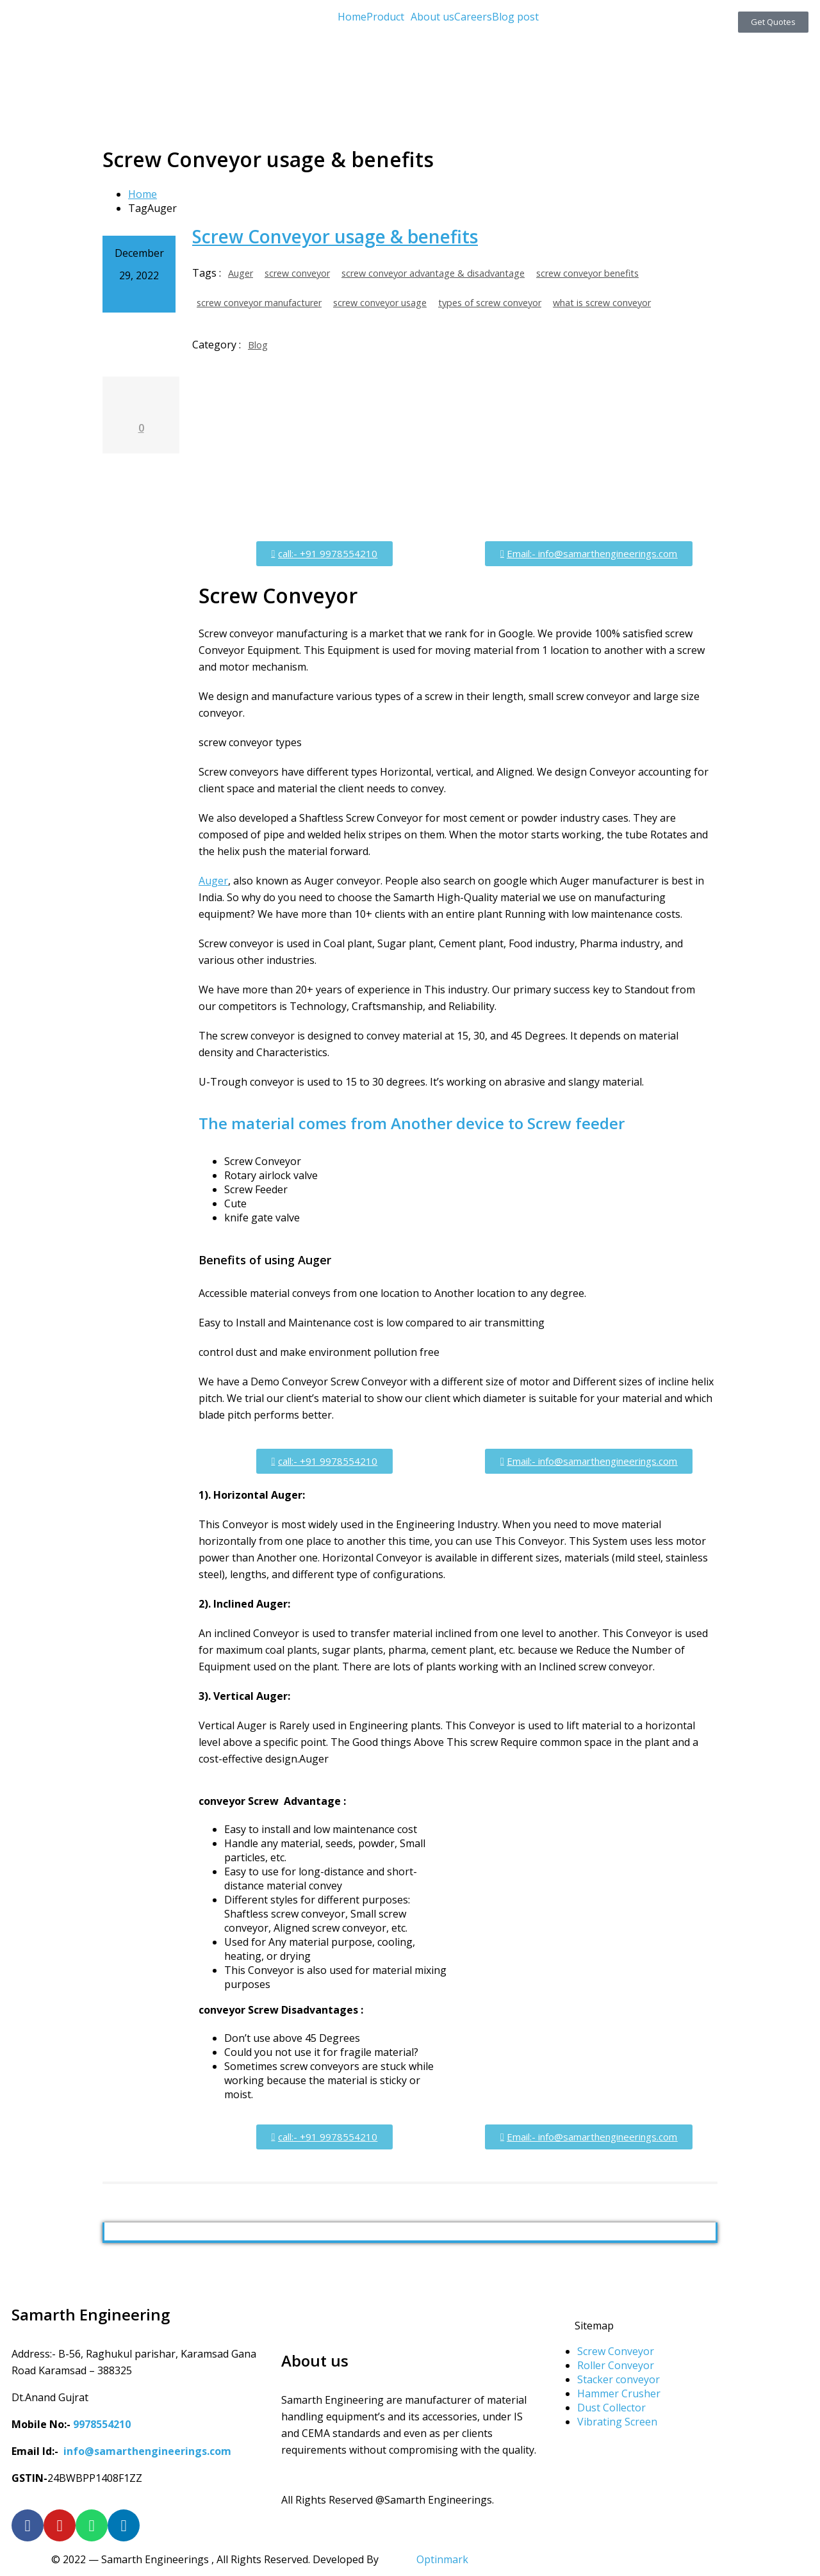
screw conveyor (297, 273)
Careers (473, 17)
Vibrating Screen (617, 2422)
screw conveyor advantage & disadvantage (433, 273)
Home (352, 17)
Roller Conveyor (615, 2365)
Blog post (515, 17)
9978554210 (102, 2424)
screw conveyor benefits (587, 273)
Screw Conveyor (615, 2351)
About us (432, 17)
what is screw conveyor (602, 303)
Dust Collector (611, 2408)
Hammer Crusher (618, 2393)
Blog (258, 345)
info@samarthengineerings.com (147, 2451)
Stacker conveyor (618, 2379)
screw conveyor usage (380, 303)
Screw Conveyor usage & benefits (335, 236)
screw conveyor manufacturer (259, 303)
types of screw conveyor (489, 303)
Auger (240, 273)
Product (385, 17)
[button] (388, 17)
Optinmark (442, 2559)
